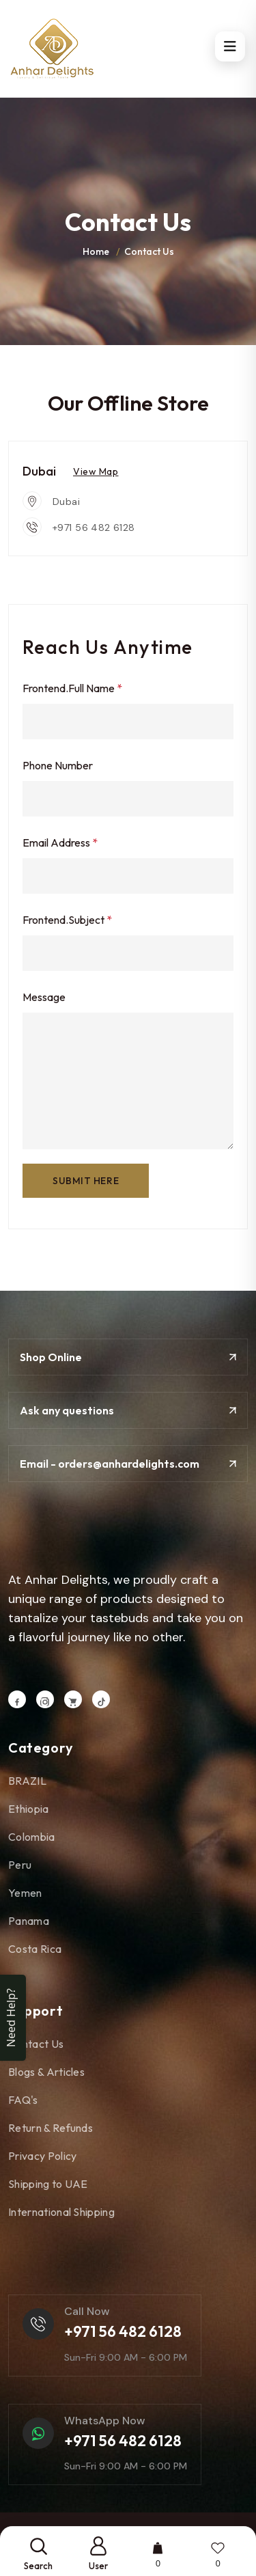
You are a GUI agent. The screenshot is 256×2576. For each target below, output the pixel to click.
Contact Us (41, 2043)
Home (96, 251)
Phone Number (58, 765)
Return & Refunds (56, 2127)
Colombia (37, 1836)
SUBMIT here (86, 1181)
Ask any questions (128, 1410)
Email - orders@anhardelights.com (128, 1463)
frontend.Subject (67, 919)
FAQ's (28, 2099)
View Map (95, 471)
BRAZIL (32, 1780)
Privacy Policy (47, 2155)
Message (44, 996)
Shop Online (128, 1357)
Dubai (66, 501)
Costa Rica (40, 1948)
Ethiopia (34, 1808)
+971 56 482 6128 (94, 527)
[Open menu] (230, 46)
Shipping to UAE (53, 2183)
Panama (34, 1920)
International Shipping (67, 2211)
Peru (25, 1864)
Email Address (60, 842)
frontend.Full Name (72, 688)
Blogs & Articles (52, 2071)
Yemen (30, 1892)
